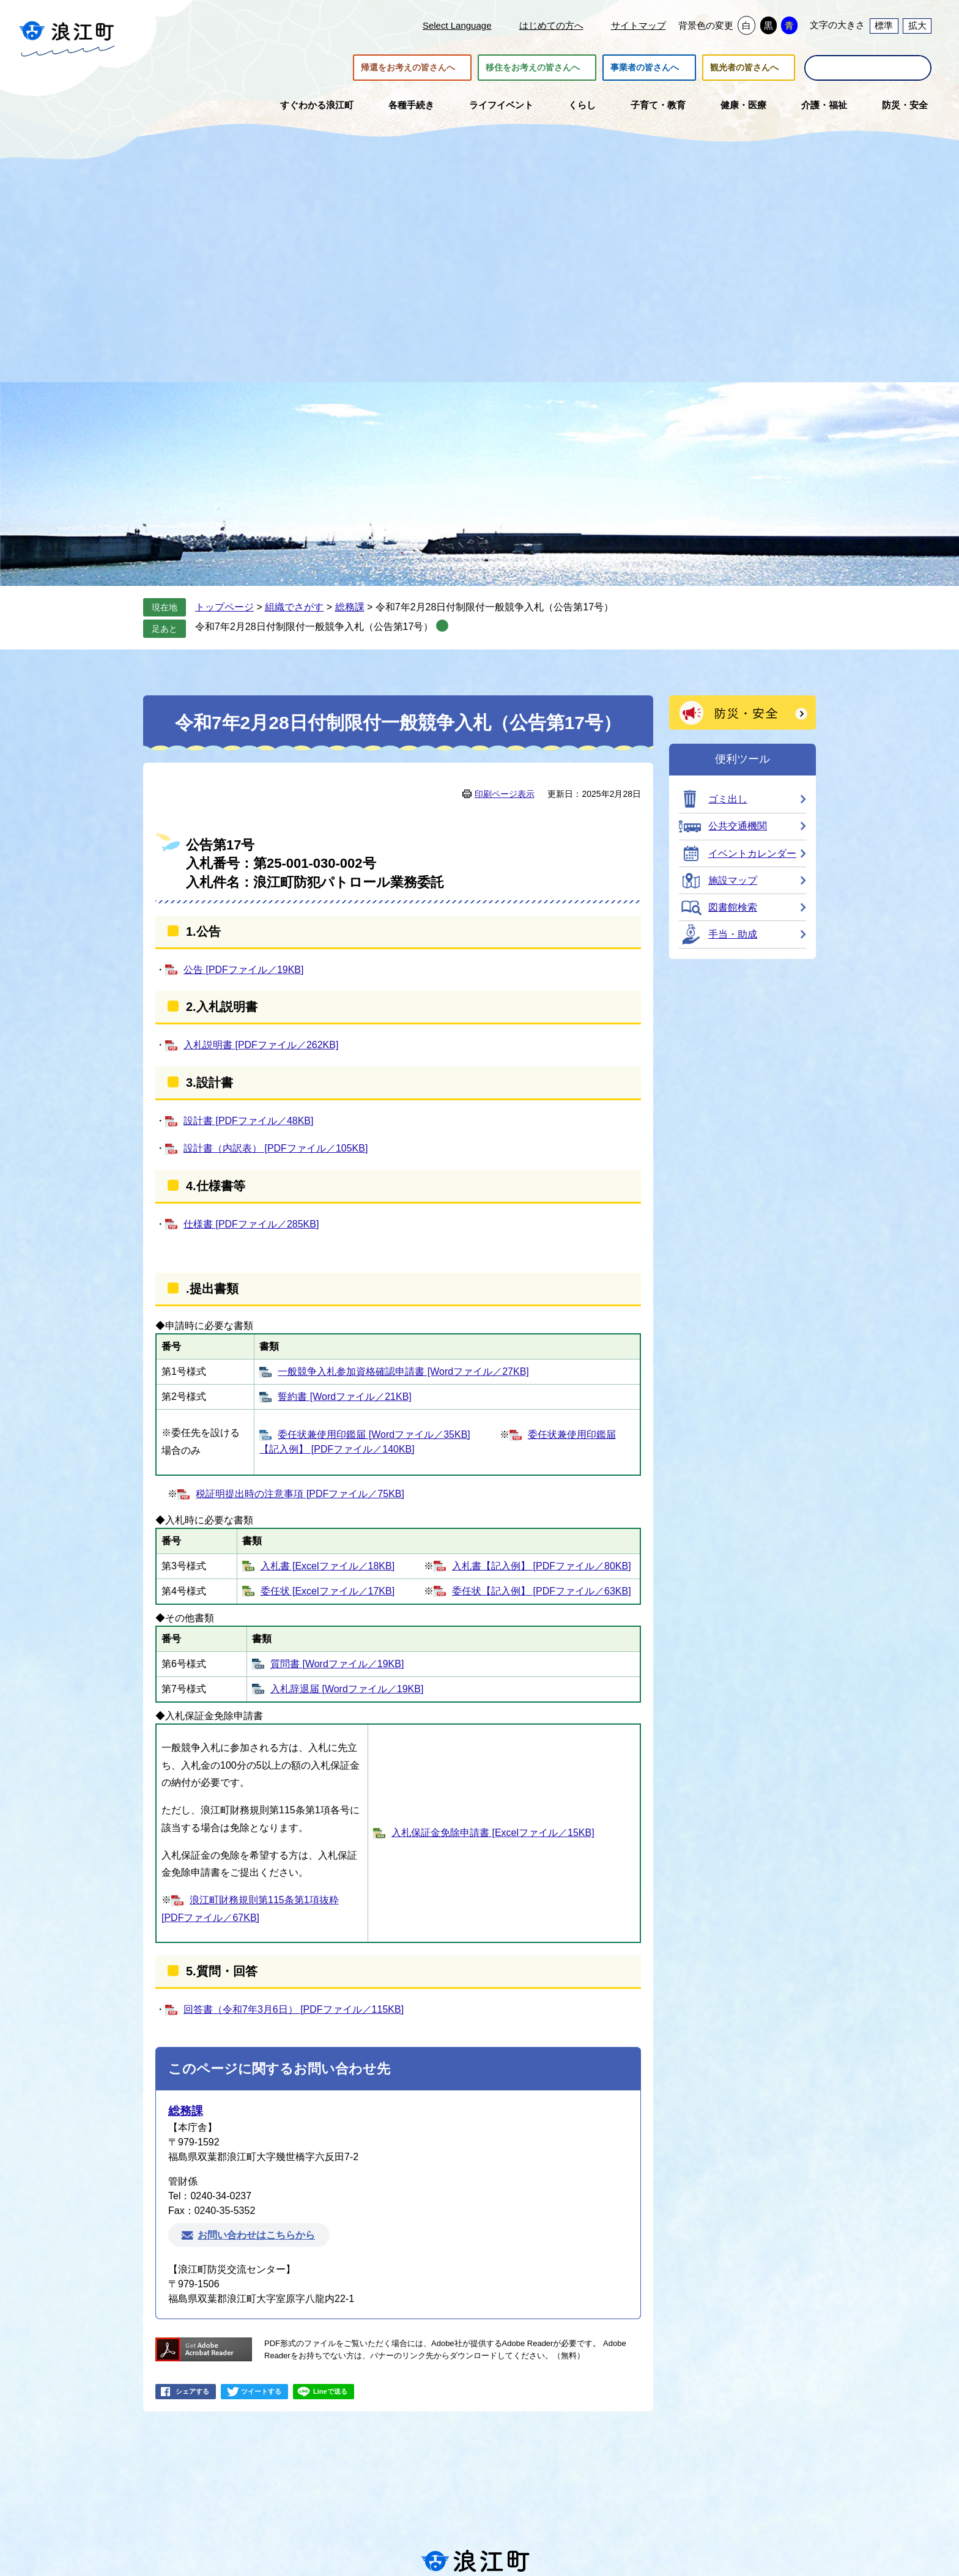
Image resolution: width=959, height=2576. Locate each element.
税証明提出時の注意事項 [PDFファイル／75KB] (300, 1494)
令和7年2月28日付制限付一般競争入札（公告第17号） (314, 626)
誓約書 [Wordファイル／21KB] (344, 1396)
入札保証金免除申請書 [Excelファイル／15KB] (492, 1832)
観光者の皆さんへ (744, 68)
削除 (442, 626)
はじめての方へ (551, 25)
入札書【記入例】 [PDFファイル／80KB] (541, 1566)
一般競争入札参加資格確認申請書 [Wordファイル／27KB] (403, 1371)
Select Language (457, 25)
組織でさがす (294, 607)
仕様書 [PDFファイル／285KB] (251, 1224)
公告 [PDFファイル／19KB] (243, 969)
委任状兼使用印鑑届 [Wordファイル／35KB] (374, 1434)
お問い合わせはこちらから (256, 2235)
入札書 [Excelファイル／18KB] (328, 1566)
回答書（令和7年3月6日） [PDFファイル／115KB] (293, 2009)
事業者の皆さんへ (644, 68)
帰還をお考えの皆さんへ (408, 68)
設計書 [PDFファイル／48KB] (248, 1121)
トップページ (224, 607)
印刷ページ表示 (505, 794)
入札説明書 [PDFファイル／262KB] (260, 1045)
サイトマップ (638, 25)
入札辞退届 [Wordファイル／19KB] (346, 1689)
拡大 (917, 25)
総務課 (350, 607)
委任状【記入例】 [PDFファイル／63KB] (541, 1591)
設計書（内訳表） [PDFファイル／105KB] (275, 1148)
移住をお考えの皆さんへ (533, 68)
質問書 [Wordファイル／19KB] (337, 1664)
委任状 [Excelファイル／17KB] (328, 1591)
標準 (884, 25)
